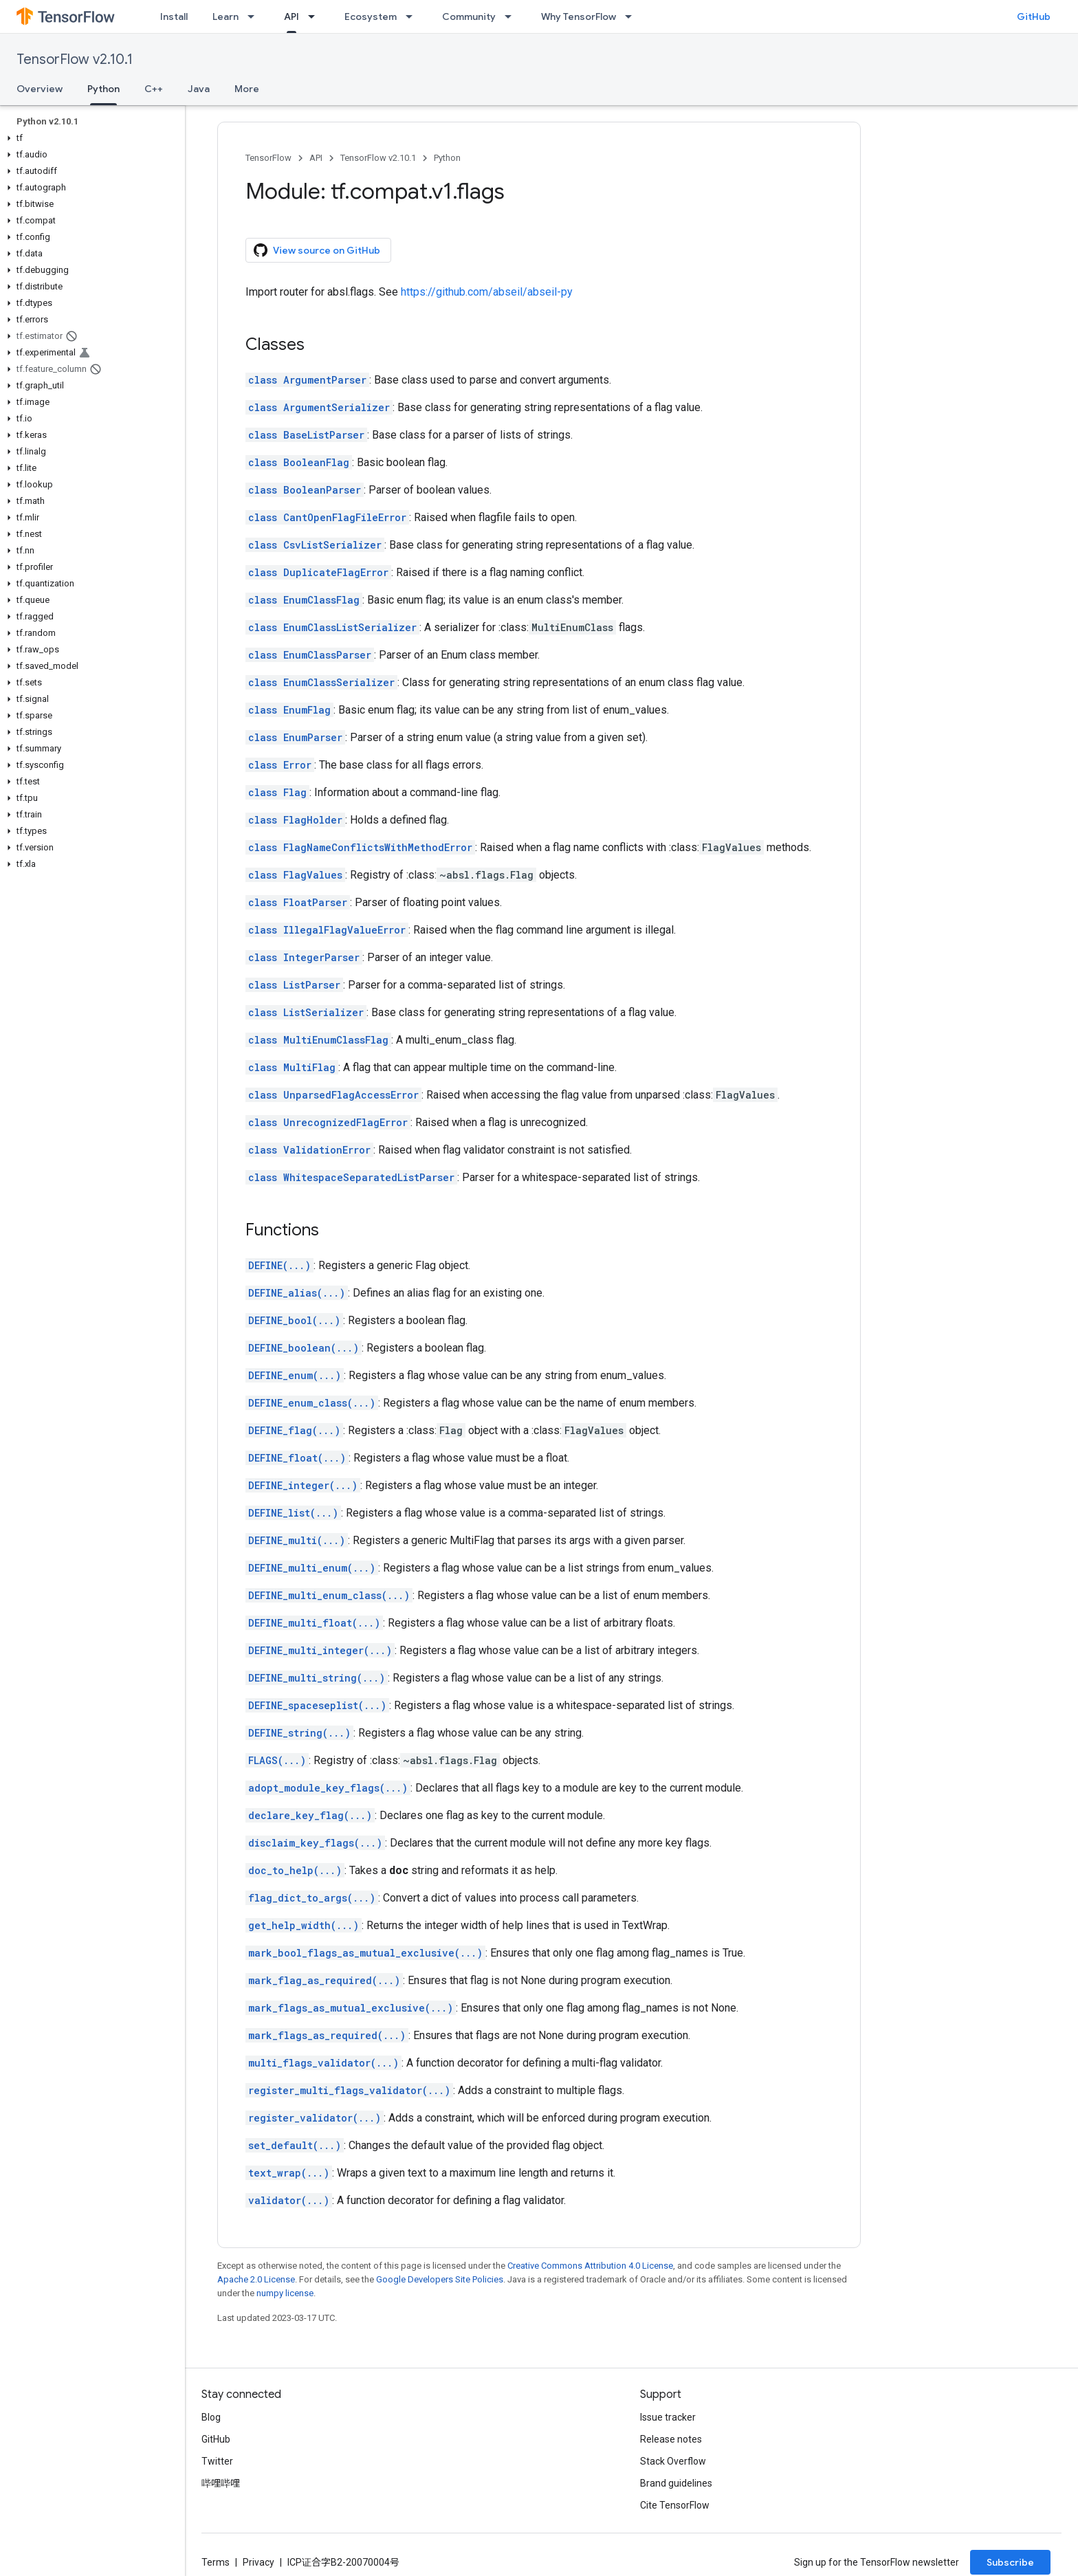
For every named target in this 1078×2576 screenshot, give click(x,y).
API (315, 158)
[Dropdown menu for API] (315, 16)
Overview (39, 88)
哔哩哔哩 (220, 2483)
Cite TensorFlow (675, 2505)
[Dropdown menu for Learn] (255, 16)
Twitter (217, 2461)
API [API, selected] (291, 16)
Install (174, 16)
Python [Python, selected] (103, 88)
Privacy (258, 2562)
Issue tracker (668, 2417)
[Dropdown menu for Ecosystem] (413, 16)
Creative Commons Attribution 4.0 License (590, 2265)
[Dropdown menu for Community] (512, 16)
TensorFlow (268, 158)
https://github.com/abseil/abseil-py (487, 291)
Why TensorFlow (578, 16)
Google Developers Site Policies (439, 2279)
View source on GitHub (317, 250)
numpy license (285, 2293)
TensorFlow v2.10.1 (74, 59)
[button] (89, 138)
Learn (225, 16)
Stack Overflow (673, 2461)
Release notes (671, 2439)
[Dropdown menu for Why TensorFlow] (632, 16)
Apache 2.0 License (256, 2279)
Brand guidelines (676, 2483)
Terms (215, 2562)
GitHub (1033, 16)
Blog (211, 2417)
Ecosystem (370, 16)
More (246, 88)
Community (469, 16)
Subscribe (1010, 2562)
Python (447, 158)
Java (199, 88)
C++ (153, 88)
